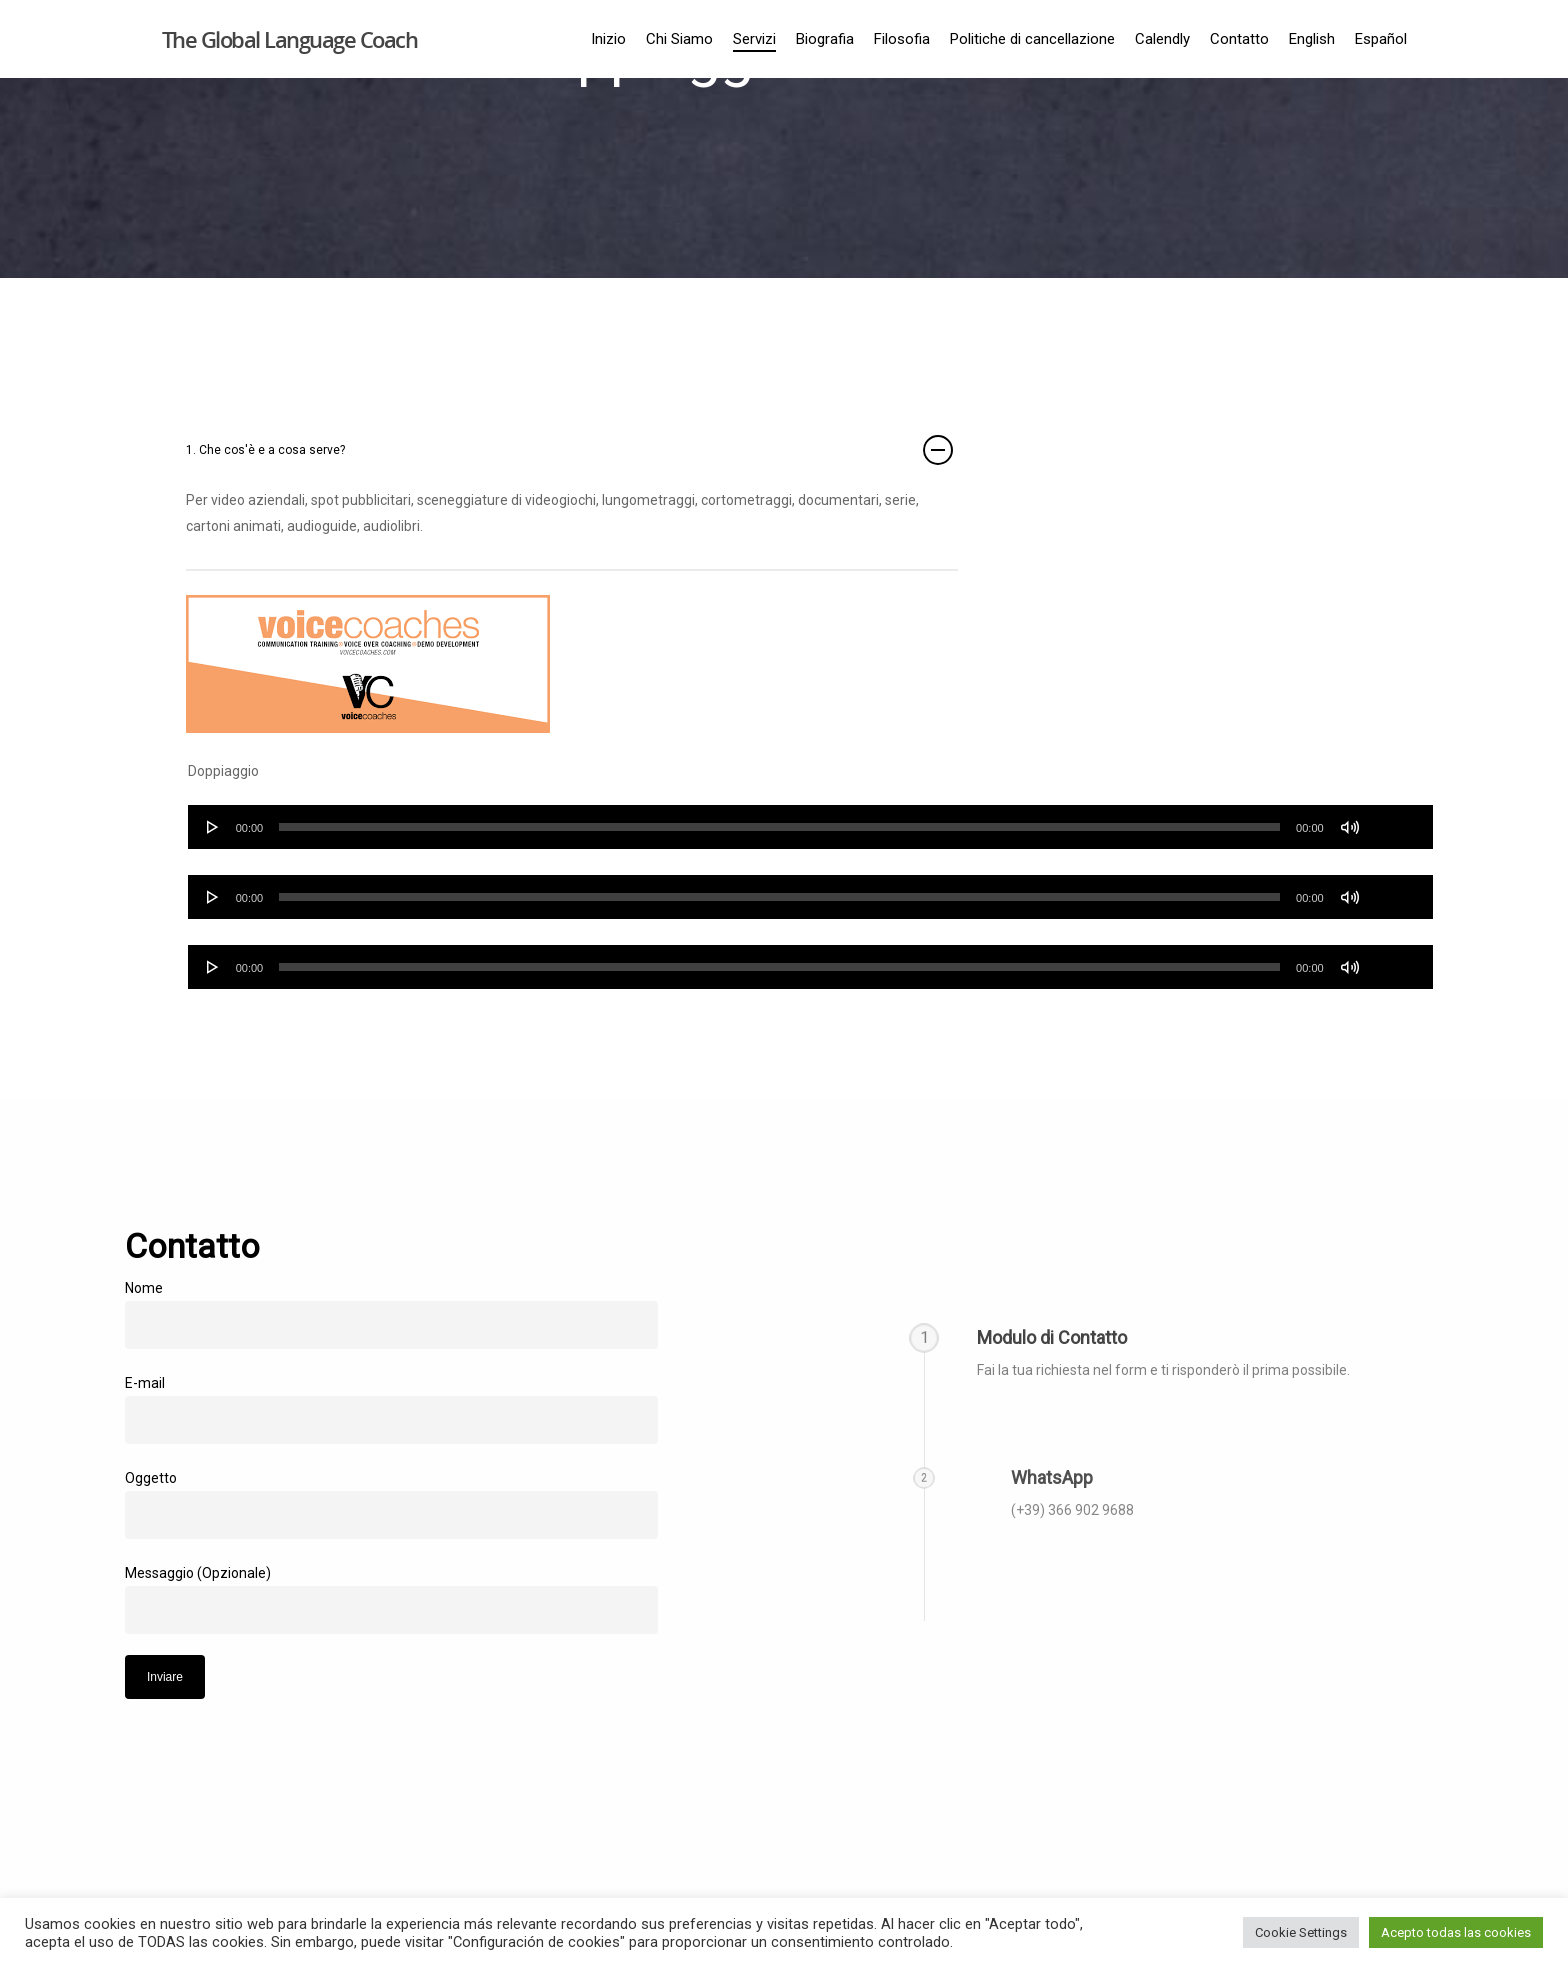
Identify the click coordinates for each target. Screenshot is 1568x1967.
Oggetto (391, 1504)
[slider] (779, 827)
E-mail (391, 1409)
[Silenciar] (1350, 827)
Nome (391, 1314)
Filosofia (902, 39)
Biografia (825, 39)
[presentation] (277, 1738)
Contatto (1239, 39)
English (1312, 39)
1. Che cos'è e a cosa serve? (569, 450)
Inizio (608, 39)
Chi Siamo (679, 39)
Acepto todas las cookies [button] (1456, 1932)
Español (1381, 39)
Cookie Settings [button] (1301, 1932)
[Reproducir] (213, 827)
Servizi (754, 39)
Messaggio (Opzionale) (391, 1599)
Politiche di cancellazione (1032, 39)
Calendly (1162, 39)
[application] (810, 827)
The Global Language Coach (290, 39)
